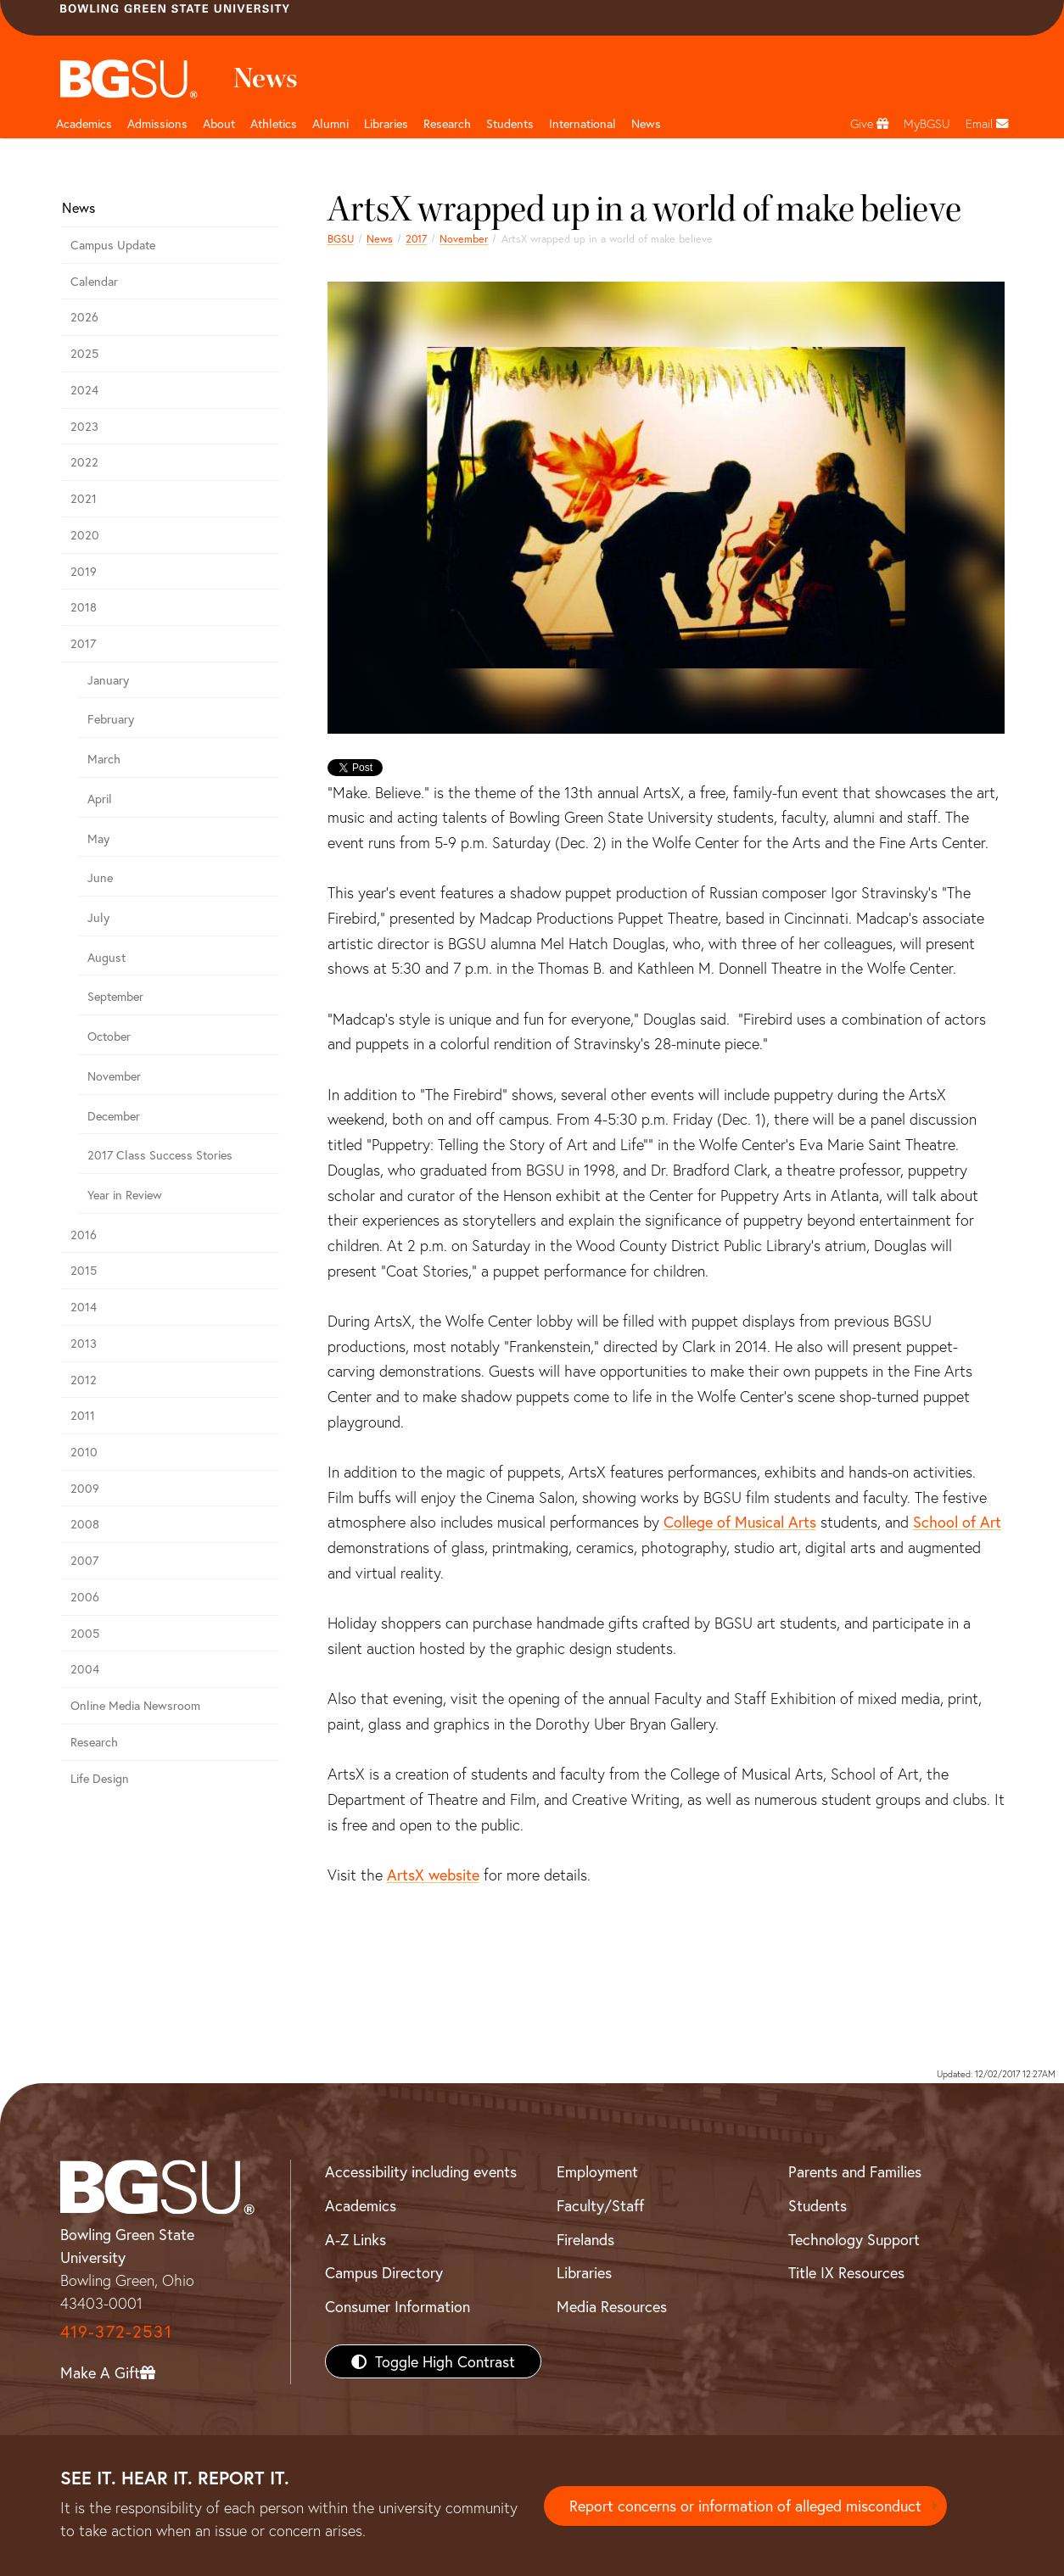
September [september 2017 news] (115, 996)
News (380, 238)
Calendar (94, 281)
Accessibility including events (421, 2171)
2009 (84, 1488)
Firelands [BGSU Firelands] (585, 2239)
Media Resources (612, 2306)
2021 (83, 498)
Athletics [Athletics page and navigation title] (273, 123)
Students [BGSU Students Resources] (817, 2205)
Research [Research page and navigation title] (447, 123)
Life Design (99, 1778)
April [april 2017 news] (99, 799)
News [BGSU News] (646, 123)
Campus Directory (384, 2272)
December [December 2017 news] (113, 1116)
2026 (84, 317)
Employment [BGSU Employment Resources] (597, 2171)
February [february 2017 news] (110, 719)
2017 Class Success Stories (159, 1155)
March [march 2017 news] (103, 759)
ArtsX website (433, 1874)
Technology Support (854, 2239)
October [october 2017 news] (109, 1036)
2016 (83, 1235)
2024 (84, 390)
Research (94, 1742)
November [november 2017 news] (464, 238)
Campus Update (112, 245)
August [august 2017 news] (106, 957)
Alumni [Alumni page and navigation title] (330, 123)
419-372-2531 (116, 2331)
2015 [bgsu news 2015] (83, 1270)
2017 (416, 238)
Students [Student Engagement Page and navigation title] (510, 123)
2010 (84, 1452)
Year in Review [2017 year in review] (124, 1195)
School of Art (957, 1522)
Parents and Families (854, 2171)
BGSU (341, 238)
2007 (84, 1560)
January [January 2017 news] (108, 680)
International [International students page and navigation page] (582, 123)
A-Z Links (355, 2239)
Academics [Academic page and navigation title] (84, 123)
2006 (84, 1597)
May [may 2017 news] (98, 838)
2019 (83, 571)
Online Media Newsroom (135, 1705)
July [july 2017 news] (98, 917)
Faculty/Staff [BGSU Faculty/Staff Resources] (600, 2205)
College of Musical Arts (740, 1522)
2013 (83, 1343)
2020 (84, 535)
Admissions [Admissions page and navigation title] (157, 123)
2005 (84, 1633)
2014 (83, 1307)
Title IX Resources (846, 2272)
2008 (84, 1524)
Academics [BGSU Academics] (360, 2205)
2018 (83, 607)
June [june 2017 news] (100, 877)
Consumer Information (397, 2306)
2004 (84, 1669)
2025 (84, 353)
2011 (82, 1415)
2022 (84, 462)
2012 (83, 1380)
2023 (84, 426)
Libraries (386, 123)
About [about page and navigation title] (219, 123)
